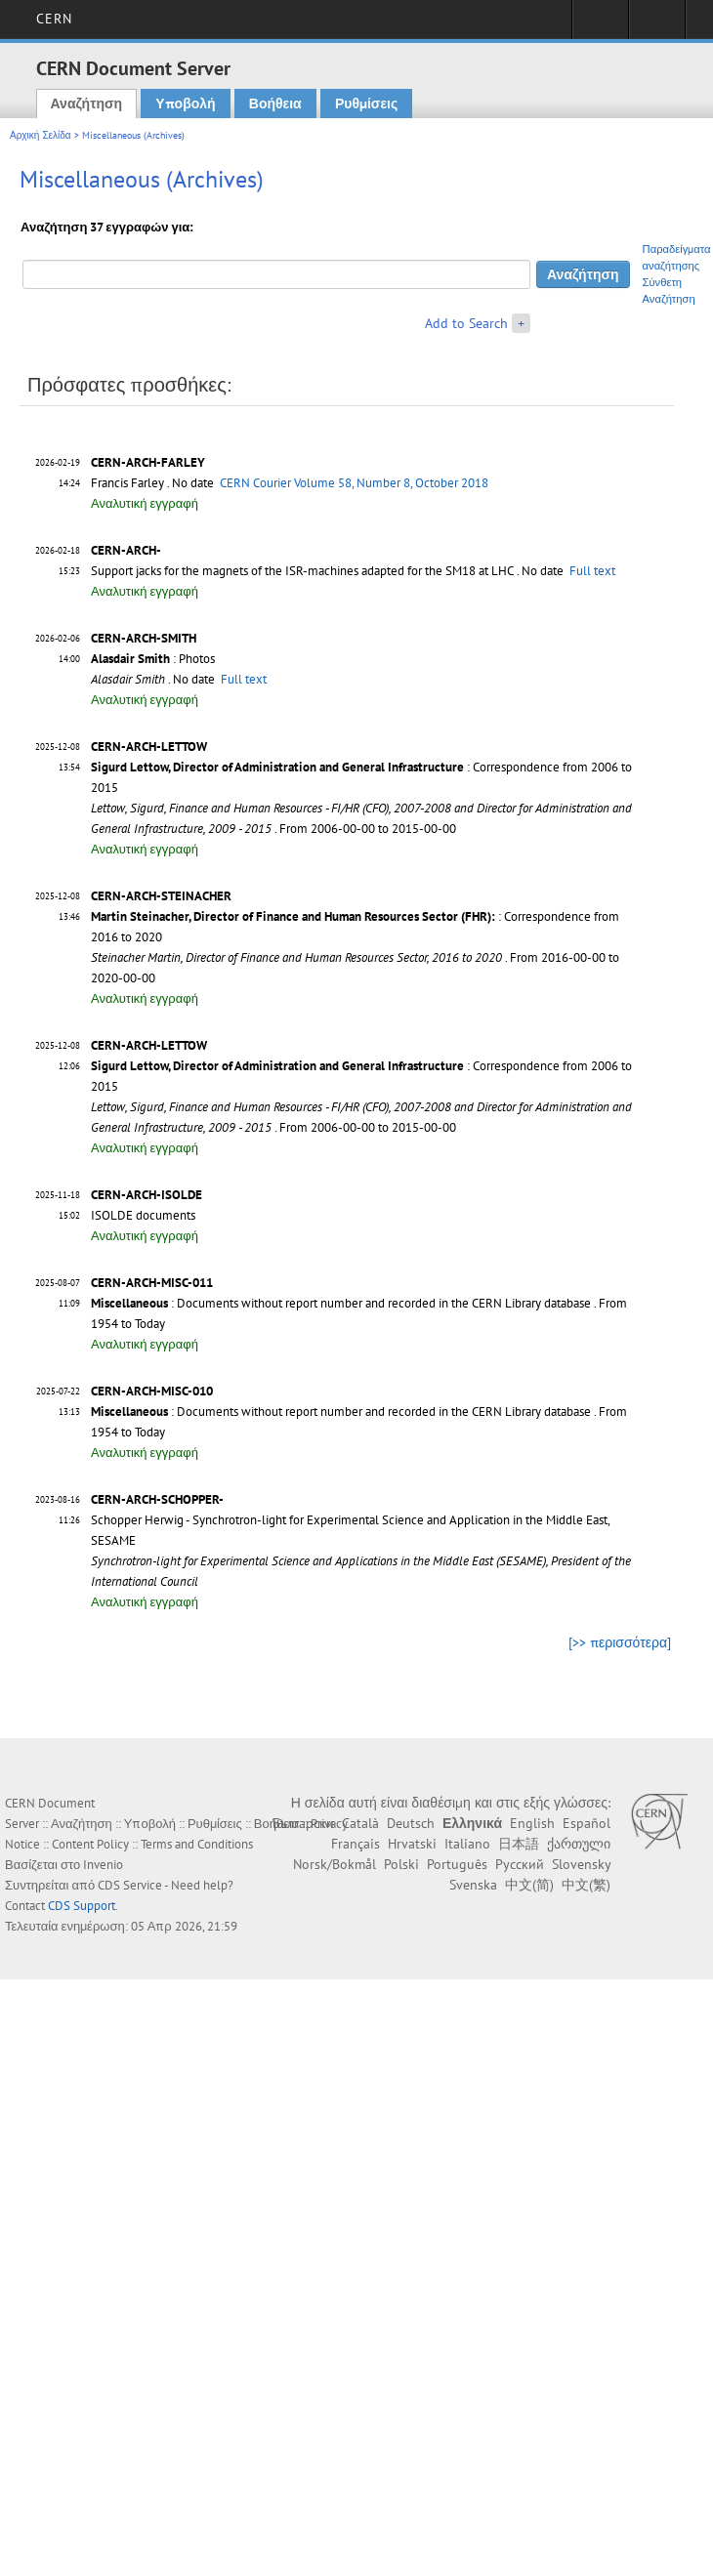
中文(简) (529, 1884)
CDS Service (130, 1885)
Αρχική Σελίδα (40, 135)
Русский (519, 1864)
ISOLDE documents (143, 1215)
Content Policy (90, 1844)
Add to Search (466, 323)
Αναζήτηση (87, 103)
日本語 (518, 1843)
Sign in (600, 25)
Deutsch (411, 1823)
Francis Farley (127, 483)
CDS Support (81, 1905)
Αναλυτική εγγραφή (144, 503)
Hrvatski (412, 1843)
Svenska (473, 1884)
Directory (657, 25)
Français (355, 1843)
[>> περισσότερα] (619, 1642)
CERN (54, 18)
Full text (592, 570)
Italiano (467, 1843)
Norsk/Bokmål (334, 1864)
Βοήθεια (275, 103)
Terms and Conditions (197, 1844)
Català (360, 1823)
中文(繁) (586, 1884)
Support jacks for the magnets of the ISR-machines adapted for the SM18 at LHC (302, 570)
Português (457, 1864)
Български (303, 1823)
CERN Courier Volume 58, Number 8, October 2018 (354, 483)
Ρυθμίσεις (366, 103)
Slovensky (581, 1864)
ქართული (578, 1843)
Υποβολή (185, 103)
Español (586, 1823)
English (532, 1823)
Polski (401, 1864)
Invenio (103, 1864)
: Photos (153, 658)
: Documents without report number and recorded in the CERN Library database (341, 1303)
